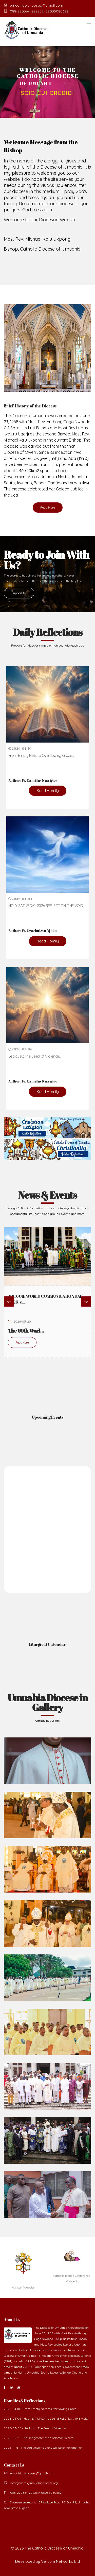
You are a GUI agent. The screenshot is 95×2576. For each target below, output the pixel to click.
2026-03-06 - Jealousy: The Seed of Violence (35, 2428)
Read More (47, 507)
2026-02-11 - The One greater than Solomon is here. (39, 2438)
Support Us (19, 593)
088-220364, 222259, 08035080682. (36, 11)
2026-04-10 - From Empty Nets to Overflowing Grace (40, 2409)
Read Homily (47, 790)
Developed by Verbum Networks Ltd (47, 2561)
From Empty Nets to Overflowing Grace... (41, 755)
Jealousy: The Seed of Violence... (34, 1056)
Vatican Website (23, 2287)
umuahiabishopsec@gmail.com (33, 5)
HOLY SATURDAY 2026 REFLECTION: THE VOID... (46, 905)
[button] (89, 24)
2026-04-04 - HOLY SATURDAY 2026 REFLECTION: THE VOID (46, 2418)
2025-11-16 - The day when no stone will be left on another (43, 2447)
